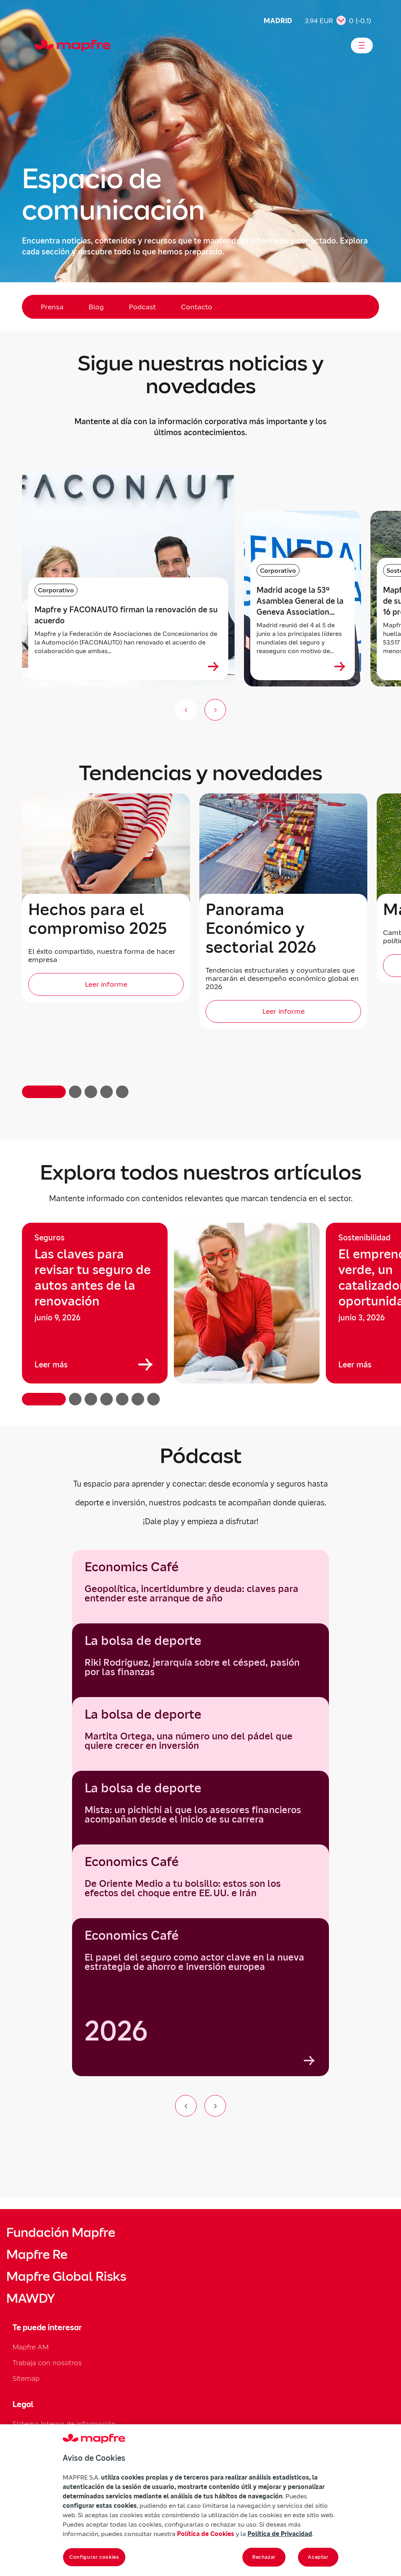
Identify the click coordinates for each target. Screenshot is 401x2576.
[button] (44, 1092)
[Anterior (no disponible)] (186, 710)
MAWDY (30, 2298)
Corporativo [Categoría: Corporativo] (56, 590)
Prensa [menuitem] (52, 307)
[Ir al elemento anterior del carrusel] (186, 2106)
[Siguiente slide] (215, 710)
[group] (95, 1303)
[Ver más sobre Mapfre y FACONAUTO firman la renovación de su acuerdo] (213, 666)
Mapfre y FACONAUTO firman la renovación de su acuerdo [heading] (126, 615)
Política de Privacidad (279, 2534)
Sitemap (26, 2378)
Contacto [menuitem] (196, 307)
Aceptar (318, 2557)
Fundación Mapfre (60, 2232)
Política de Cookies (205, 2534)
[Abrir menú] (362, 45)
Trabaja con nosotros (47, 2362)
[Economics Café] (200, 1997)
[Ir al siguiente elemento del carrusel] (215, 2106)
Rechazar (264, 2557)
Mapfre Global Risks (66, 2276)
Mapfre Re (36, 2254)
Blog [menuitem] (96, 306)
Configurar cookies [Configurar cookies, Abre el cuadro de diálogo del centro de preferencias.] (94, 2557)
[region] (200, 1314)
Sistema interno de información (64, 2423)
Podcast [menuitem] (142, 307)
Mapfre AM (31, 2346)
